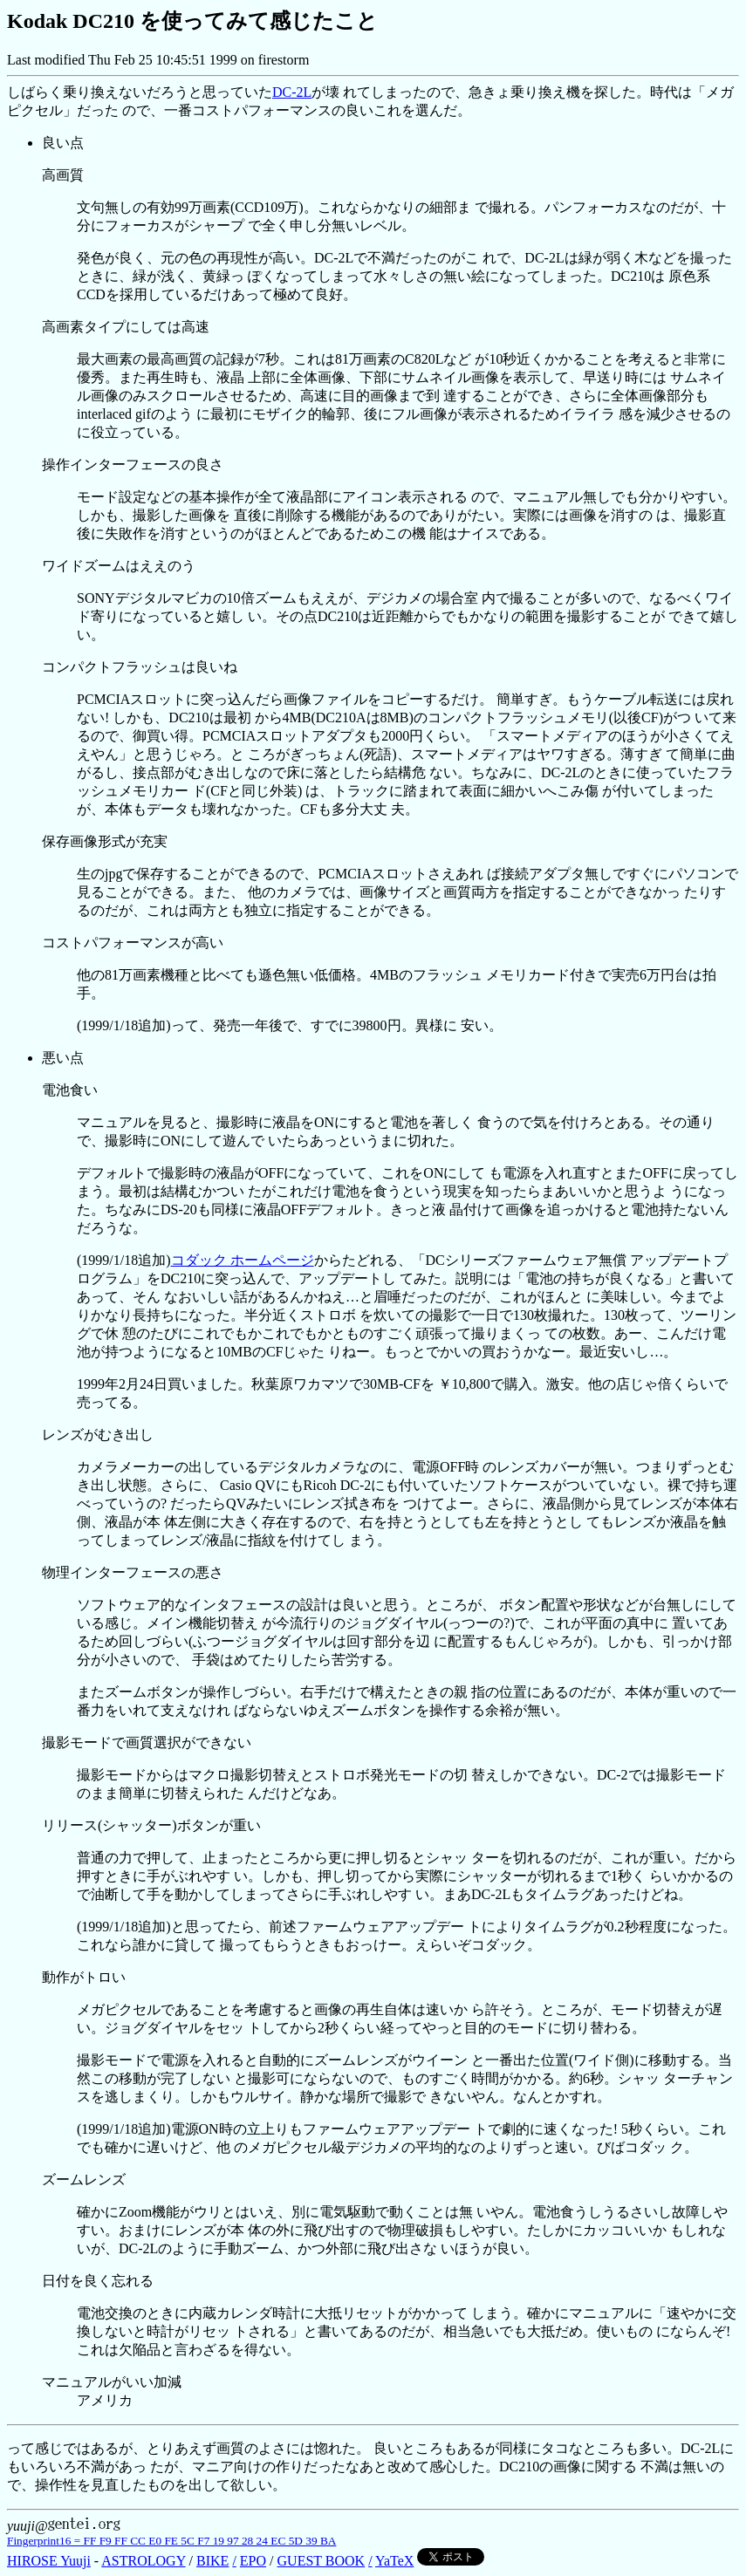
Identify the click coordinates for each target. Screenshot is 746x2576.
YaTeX (394, 2560)
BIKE (212, 2560)
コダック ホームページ (242, 1260)
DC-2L (291, 92)
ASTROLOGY (143, 2560)
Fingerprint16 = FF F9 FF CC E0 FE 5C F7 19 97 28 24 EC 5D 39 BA (171, 2540)
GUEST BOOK (321, 2560)
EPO (253, 2560)
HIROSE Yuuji (49, 2560)
